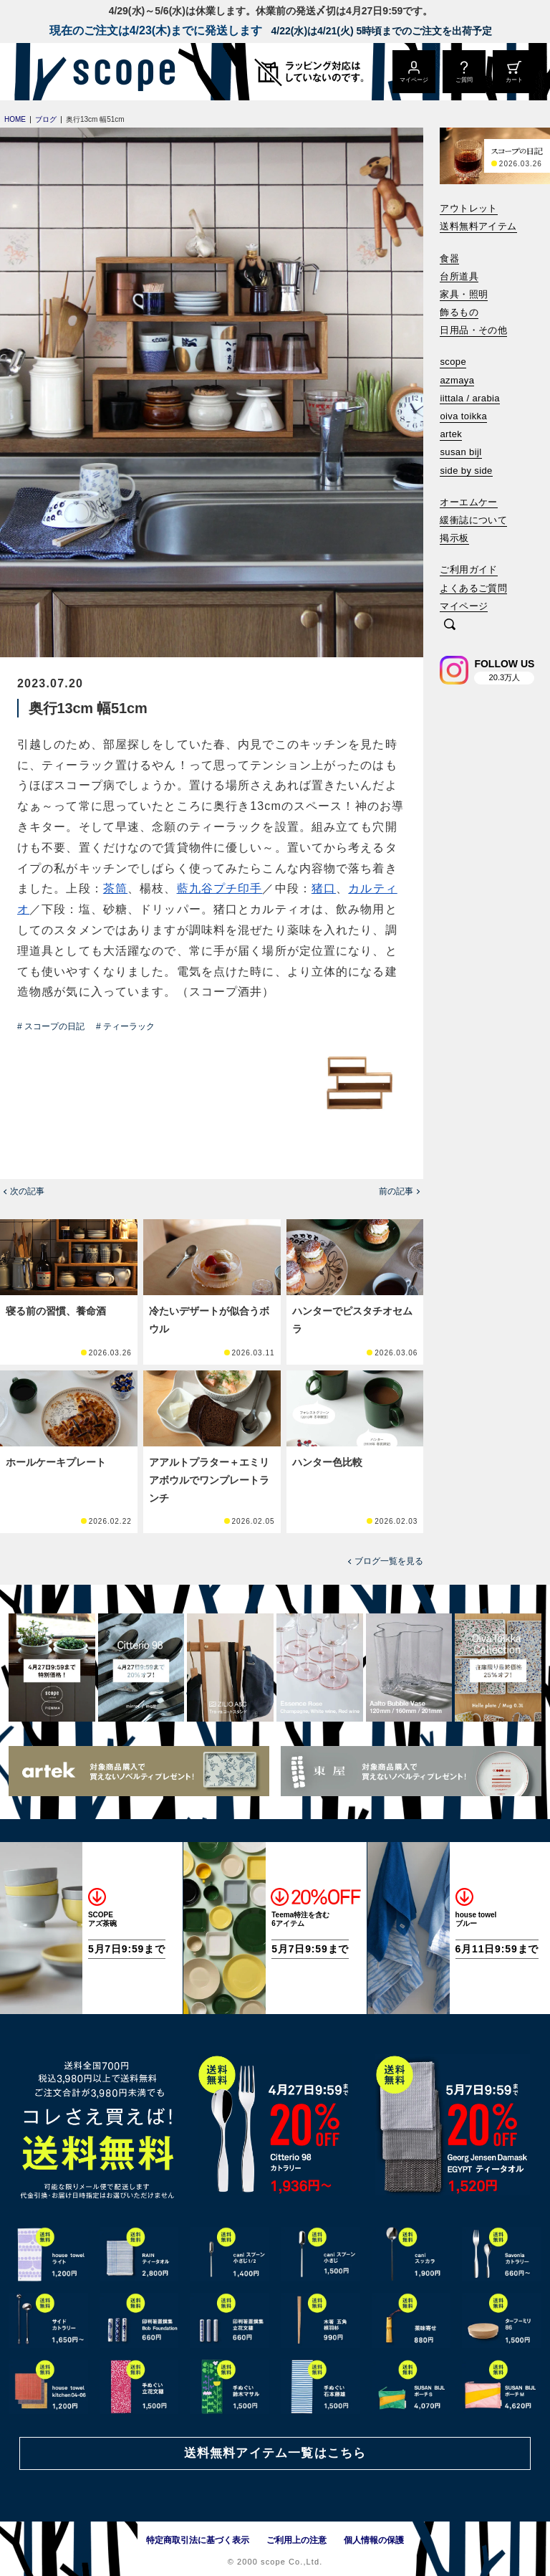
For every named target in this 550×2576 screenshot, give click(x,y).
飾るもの (459, 312)
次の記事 (27, 1191)
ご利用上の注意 (296, 2540)
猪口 (324, 888)
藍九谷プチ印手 (220, 888)
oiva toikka (463, 416)
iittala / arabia (470, 398)
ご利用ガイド (468, 569)
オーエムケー (468, 502)
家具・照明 (464, 294)
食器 (449, 258)
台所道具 (459, 276)
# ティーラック (125, 1026)
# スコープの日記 (51, 1026)
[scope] (120, 71)
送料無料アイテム (478, 226)
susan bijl (460, 452)
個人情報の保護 (374, 2540)
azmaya (457, 380)
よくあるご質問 (473, 588)
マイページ (464, 606)
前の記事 (396, 1191)
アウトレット (468, 208)
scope (453, 361)
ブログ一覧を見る (388, 1561)
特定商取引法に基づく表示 (197, 2540)
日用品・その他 (473, 330)
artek (451, 434)
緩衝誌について (473, 520)
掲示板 (454, 538)
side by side (466, 470)
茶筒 (115, 888)
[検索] (450, 625)
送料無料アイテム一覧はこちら (275, 2453)
